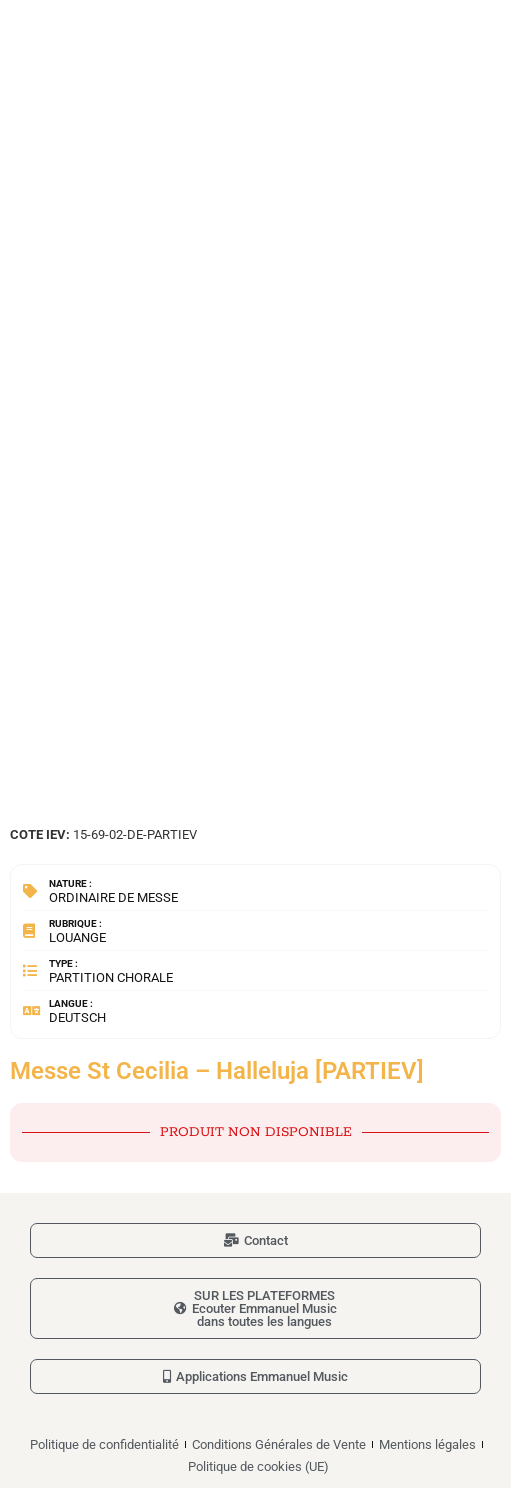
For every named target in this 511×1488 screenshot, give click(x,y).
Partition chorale (111, 977)
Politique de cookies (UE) (258, 1466)
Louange (77, 937)
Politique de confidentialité (104, 1444)
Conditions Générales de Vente (279, 1444)
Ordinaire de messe (113, 897)
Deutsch (77, 1017)
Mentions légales (427, 1444)
